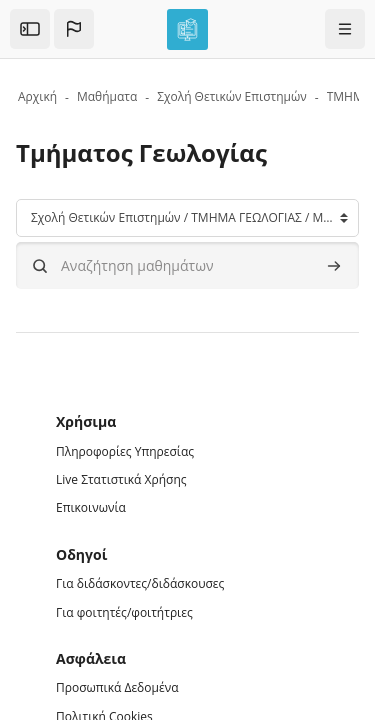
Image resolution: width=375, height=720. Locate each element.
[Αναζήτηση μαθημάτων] (187, 265)
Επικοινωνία (91, 507)
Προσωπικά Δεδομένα (117, 687)
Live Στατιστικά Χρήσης (121, 479)
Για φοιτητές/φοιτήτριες (124, 612)
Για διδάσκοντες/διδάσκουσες (140, 583)
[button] (74, 29)
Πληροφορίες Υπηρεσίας (125, 451)
